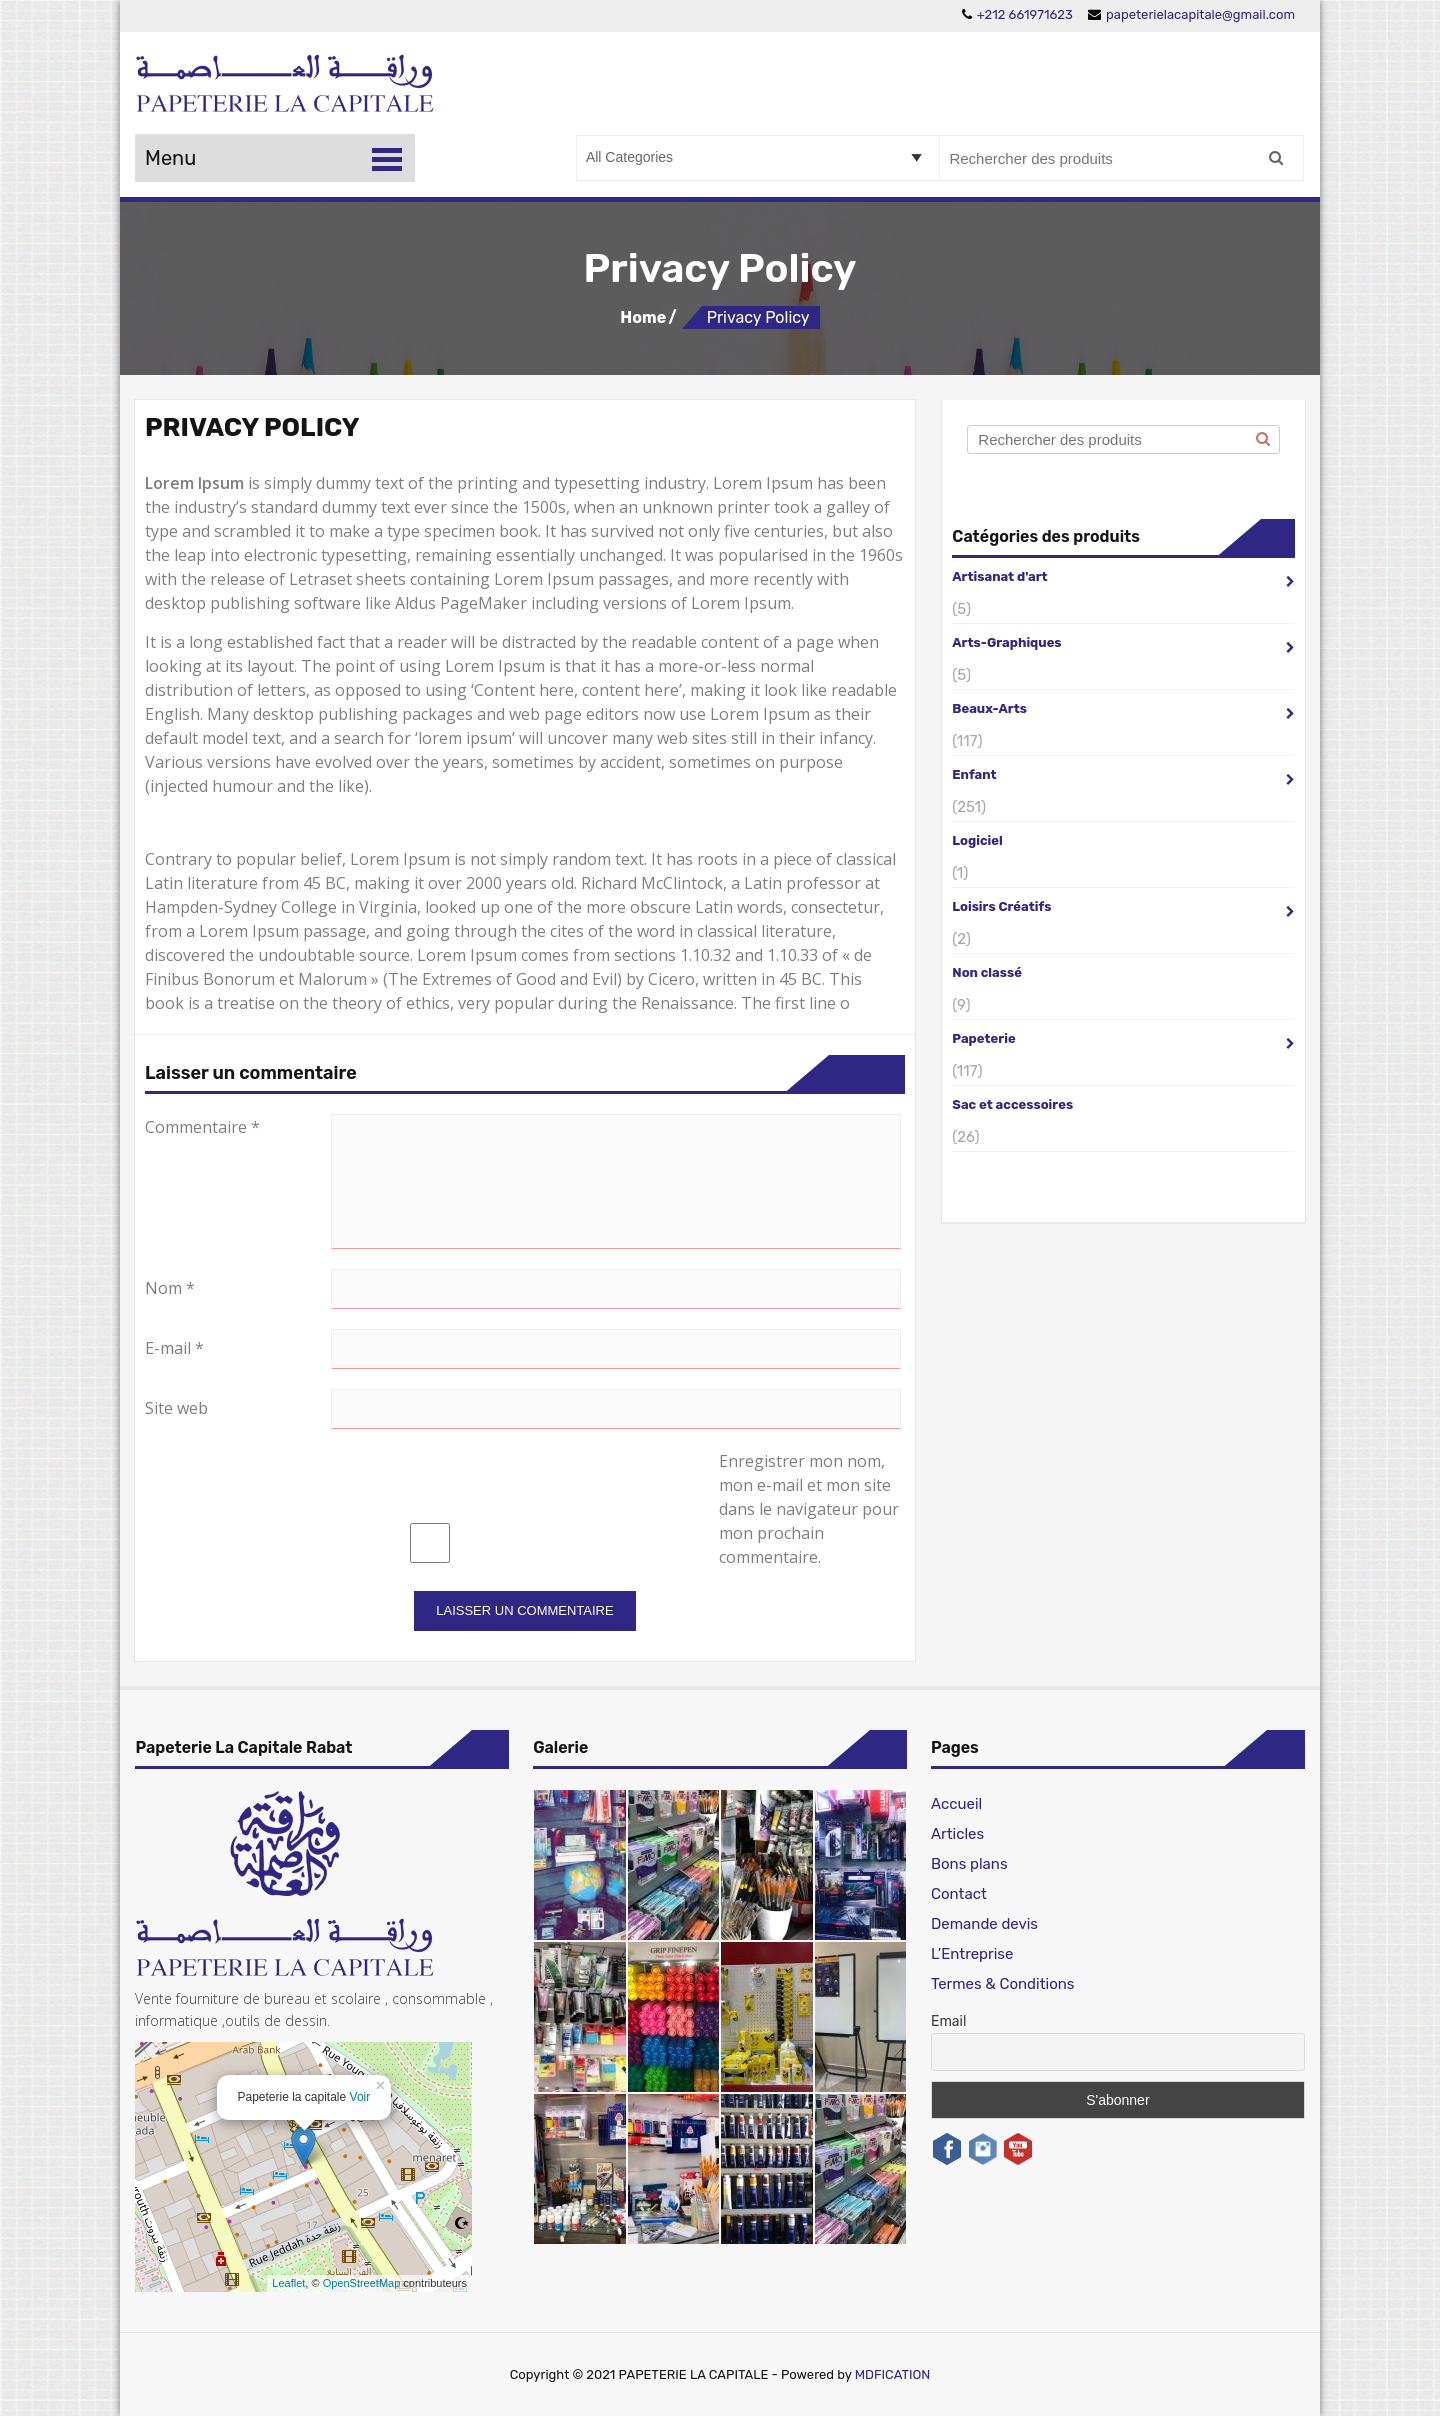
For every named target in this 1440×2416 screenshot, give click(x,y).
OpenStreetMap (362, 2283)
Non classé (987, 972)
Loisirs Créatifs (1123, 905)
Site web (176, 1408)
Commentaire (202, 1127)
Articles (957, 1834)
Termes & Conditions (1003, 1984)
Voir (360, 2097)
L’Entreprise (972, 1954)
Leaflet (288, 2283)
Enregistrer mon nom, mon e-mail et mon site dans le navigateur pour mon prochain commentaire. (809, 1509)
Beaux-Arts (1123, 707)
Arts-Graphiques (1123, 641)
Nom (170, 1288)
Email (948, 2021)
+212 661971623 (1017, 14)
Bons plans (969, 1864)
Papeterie (1123, 1037)
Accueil (956, 1804)
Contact (959, 1894)
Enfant (1123, 773)
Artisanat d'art (1123, 575)
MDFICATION (893, 2374)
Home (643, 317)
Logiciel (977, 840)
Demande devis (984, 1924)
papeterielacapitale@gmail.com (1191, 14)
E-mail (174, 1348)
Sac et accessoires (1012, 1104)
